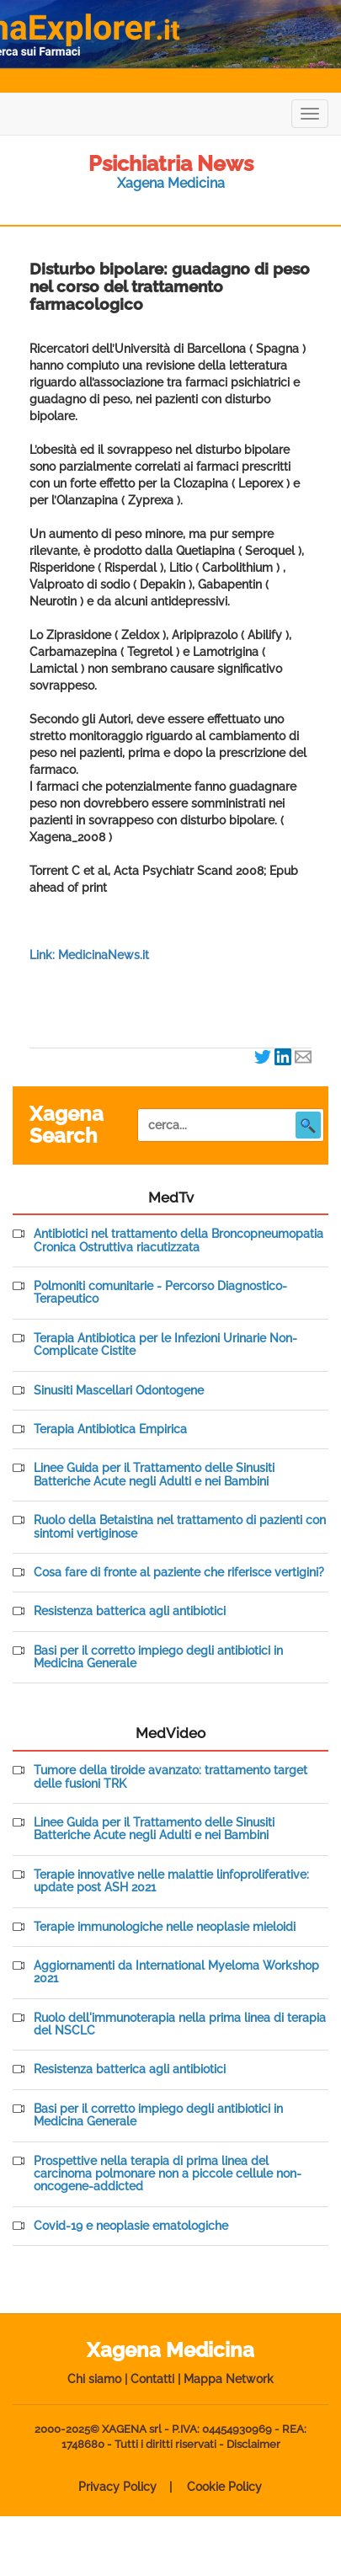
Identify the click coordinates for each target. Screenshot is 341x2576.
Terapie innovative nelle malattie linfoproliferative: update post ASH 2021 (171, 1881)
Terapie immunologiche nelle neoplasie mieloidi (165, 1927)
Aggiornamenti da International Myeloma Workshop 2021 (176, 1972)
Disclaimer (253, 2444)
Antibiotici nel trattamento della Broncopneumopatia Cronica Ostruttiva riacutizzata (178, 1240)
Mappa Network (229, 2379)
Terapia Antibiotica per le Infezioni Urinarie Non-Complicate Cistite (165, 1344)
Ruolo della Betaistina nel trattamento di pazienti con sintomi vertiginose (180, 1526)
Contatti (152, 2379)
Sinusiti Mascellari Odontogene (119, 1390)
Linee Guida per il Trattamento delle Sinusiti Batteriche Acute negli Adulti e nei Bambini (154, 1474)
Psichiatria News (170, 163)
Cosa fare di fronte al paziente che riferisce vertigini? (179, 1572)
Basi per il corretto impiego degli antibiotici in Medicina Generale (158, 1657)
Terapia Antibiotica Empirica (110, 1429)
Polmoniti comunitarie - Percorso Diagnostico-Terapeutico (160, 1292)
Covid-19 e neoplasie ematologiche (131, 2226)
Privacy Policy (117, 2486)
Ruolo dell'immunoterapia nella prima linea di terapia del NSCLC (180, 2024)
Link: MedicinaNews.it (89, 955)
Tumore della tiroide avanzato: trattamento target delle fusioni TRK (170, 1776)
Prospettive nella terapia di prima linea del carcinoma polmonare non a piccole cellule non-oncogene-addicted (167, 2174)
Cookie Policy (224, 2486)
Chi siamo (94, 2379)
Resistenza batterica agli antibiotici (130, 1611)
